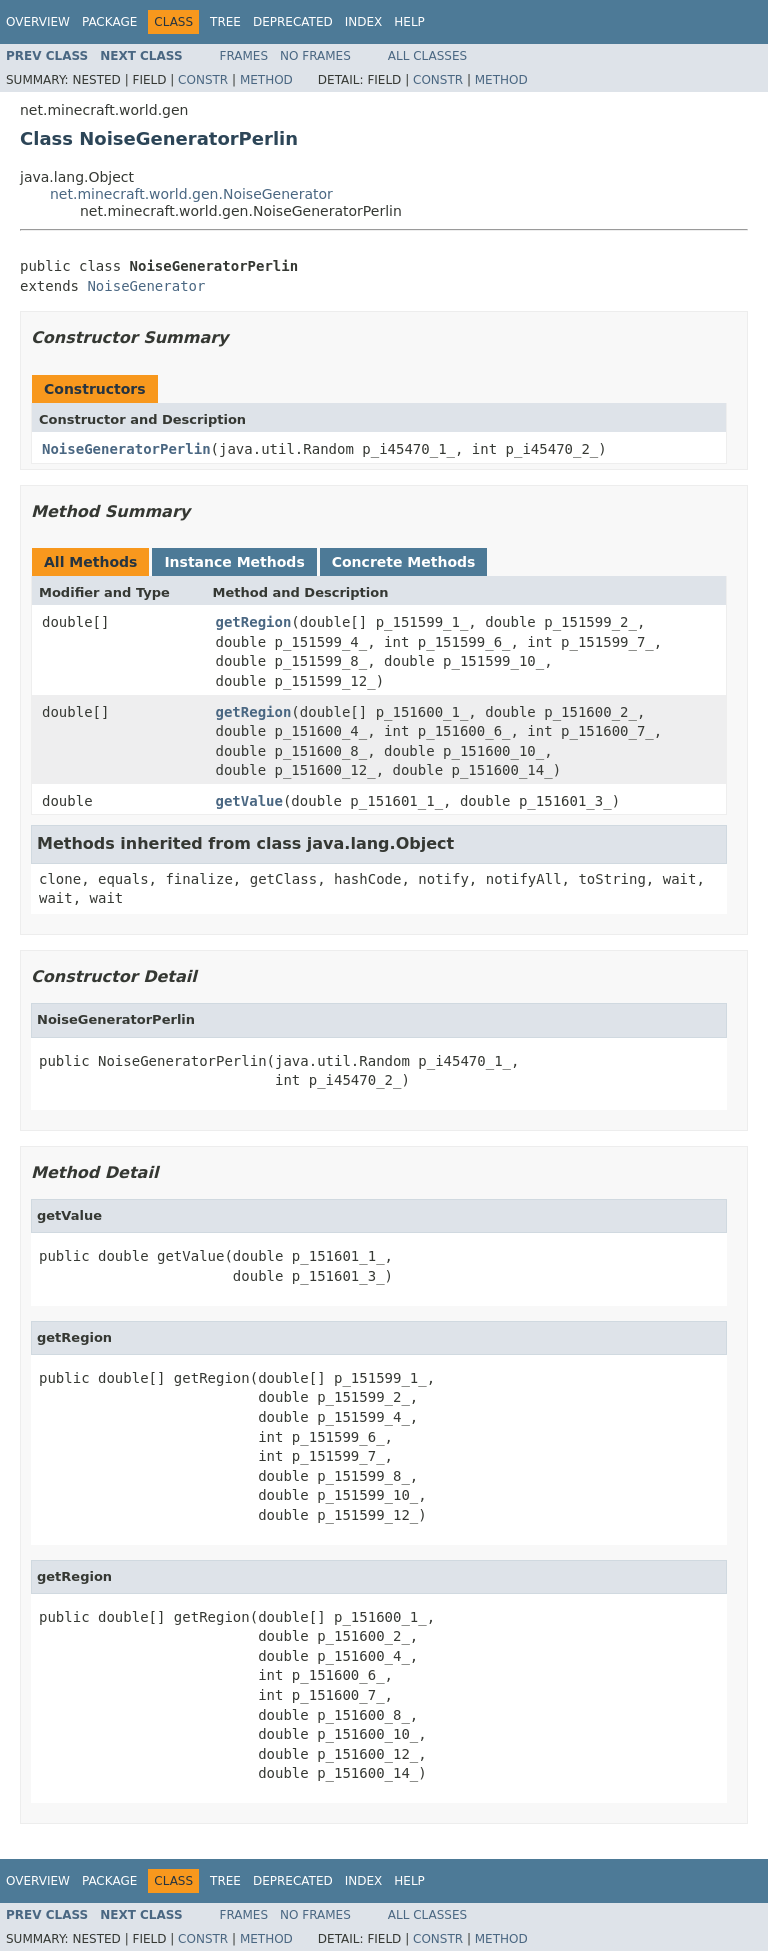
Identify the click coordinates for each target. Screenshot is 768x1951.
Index (364, 22)
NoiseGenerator (146, 286)
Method (266, 80)
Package (109, 22)
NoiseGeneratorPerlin (126, 449)
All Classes (427, 56)
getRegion (254, 622)
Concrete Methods (404, 562)
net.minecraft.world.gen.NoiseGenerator (191, 194)
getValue (249, 801)
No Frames (315, 56)
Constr (203, 80)
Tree (225, 22)
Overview (38, 22)
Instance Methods (234, 562)
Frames (244, 56)
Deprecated (293, 22)
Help (409, 22)
